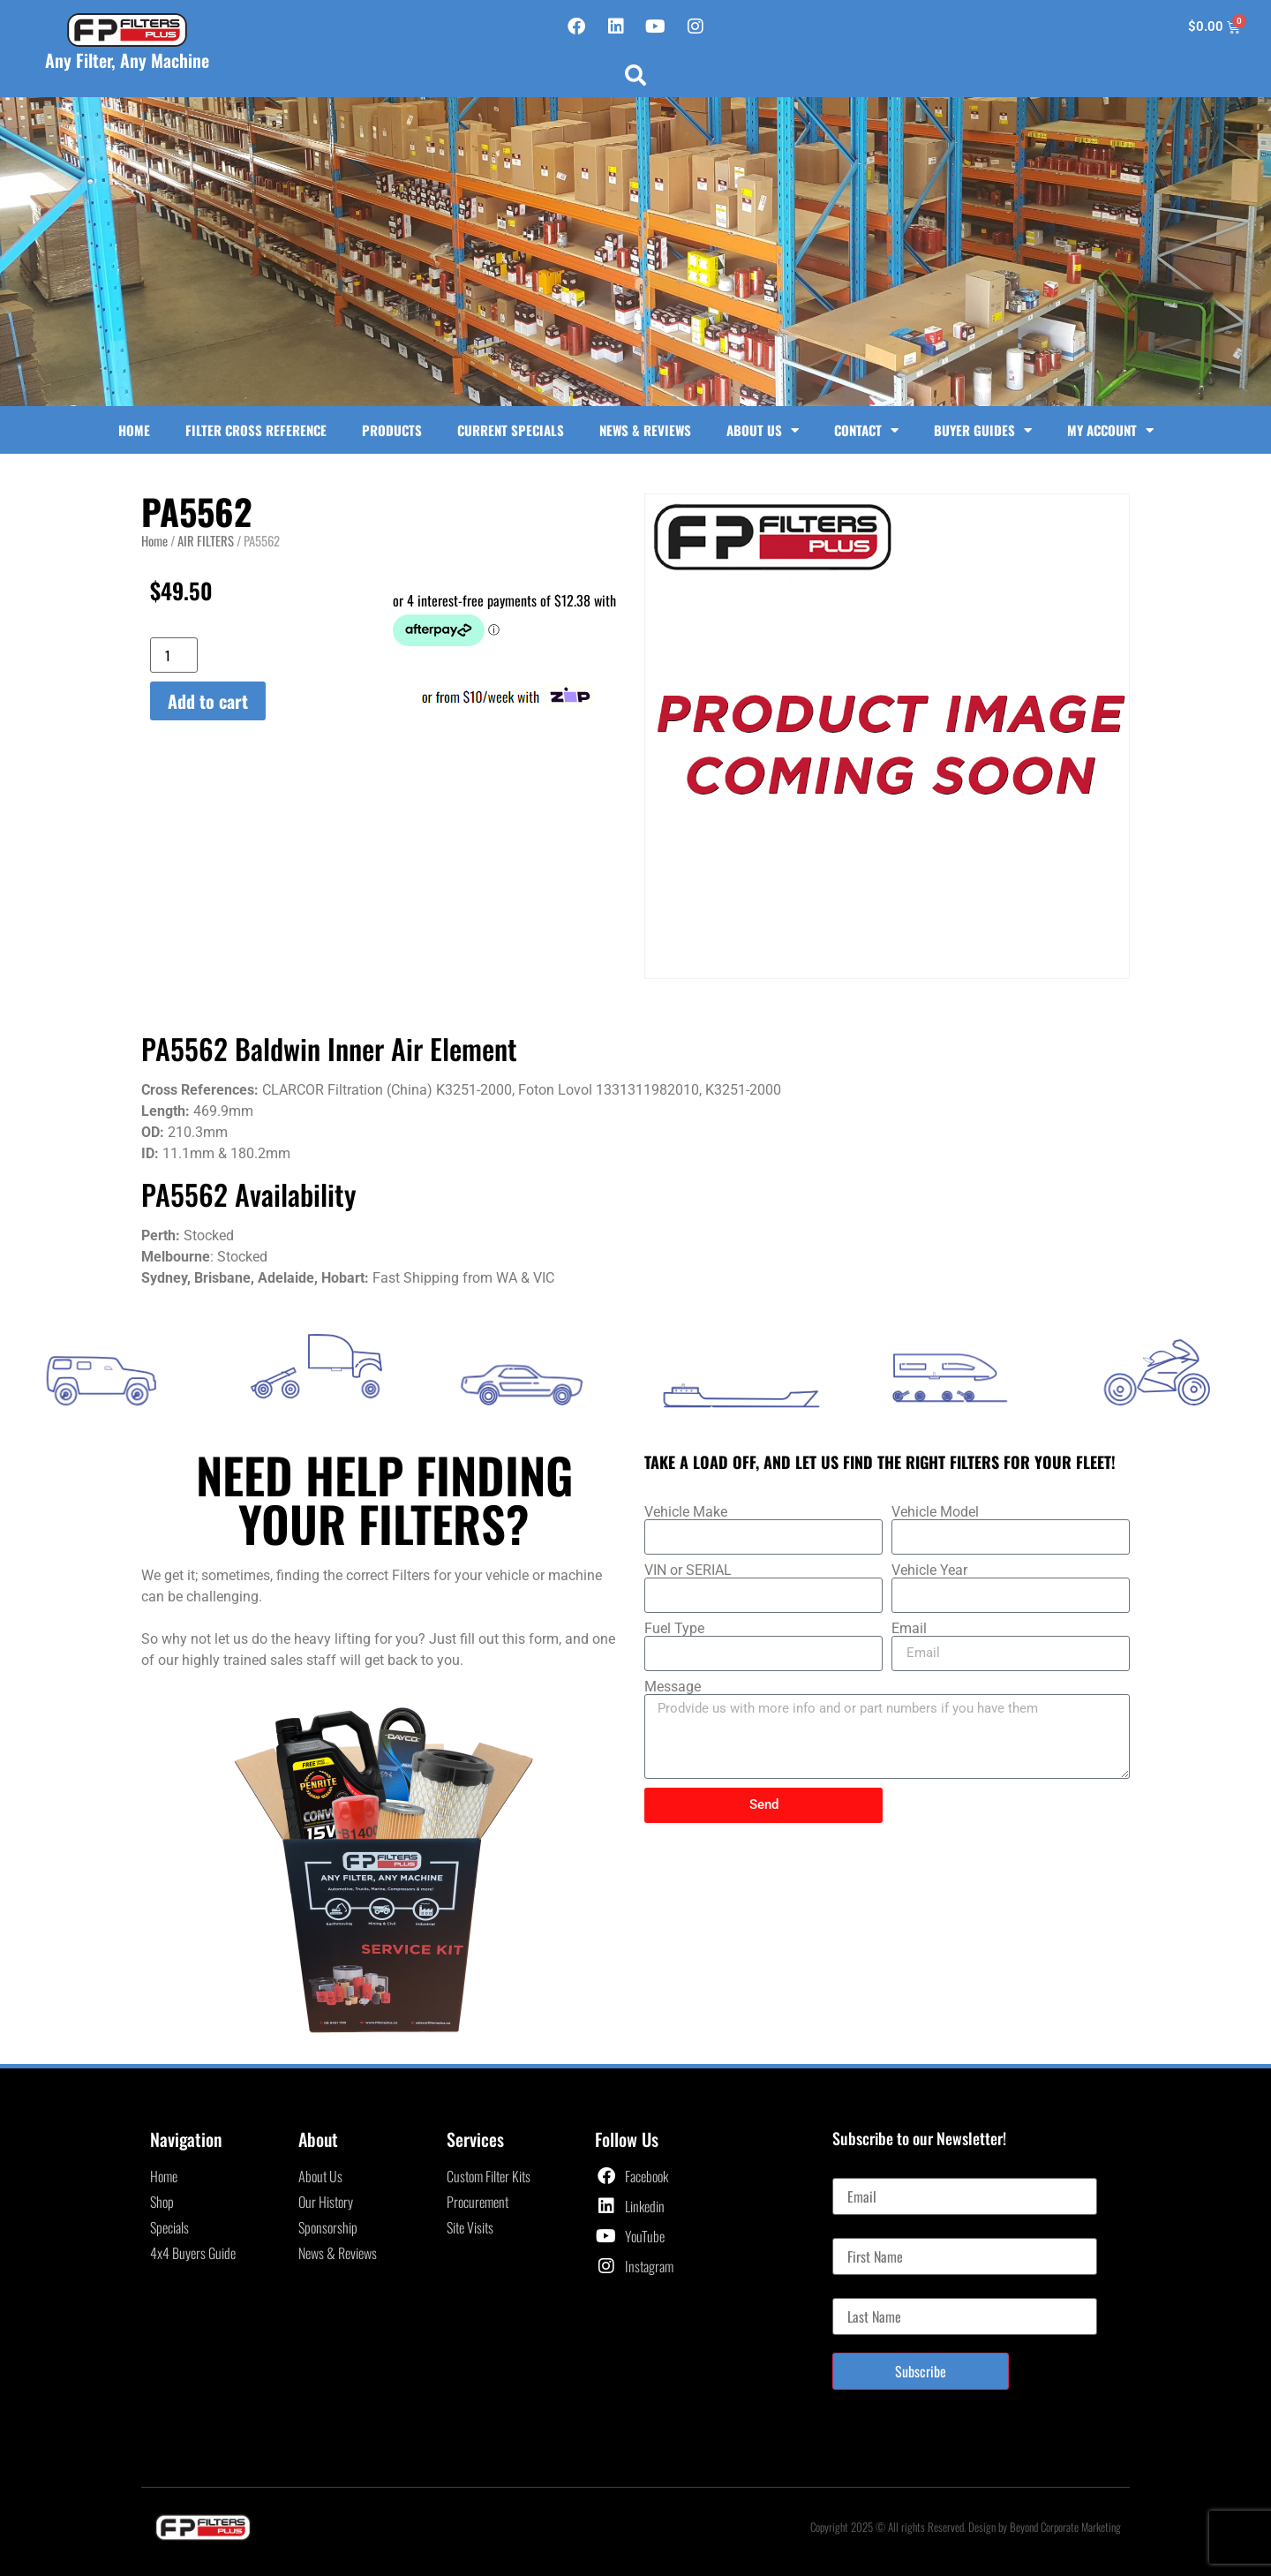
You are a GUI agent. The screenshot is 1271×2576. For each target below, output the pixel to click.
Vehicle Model (935, 1512)
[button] (635, 75)
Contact (866, 430)
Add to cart (208, 701)
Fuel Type (674, 1629)
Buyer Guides (983, 430)
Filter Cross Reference (256, 430)
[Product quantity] (174, 655)
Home (134, 430)
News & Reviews (645, 430)
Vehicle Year (929, 1570)
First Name (860, 2231)
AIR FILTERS (205, 540)
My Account (1110, 430)
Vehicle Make (685, 1512)
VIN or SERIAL (688, 1570)
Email (909, 1629)
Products (392, 430)
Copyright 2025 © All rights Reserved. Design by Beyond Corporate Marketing (965, 2526)
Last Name (859, 2291)
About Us (762, 430)
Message (672, 1687)
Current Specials (510, 430)
